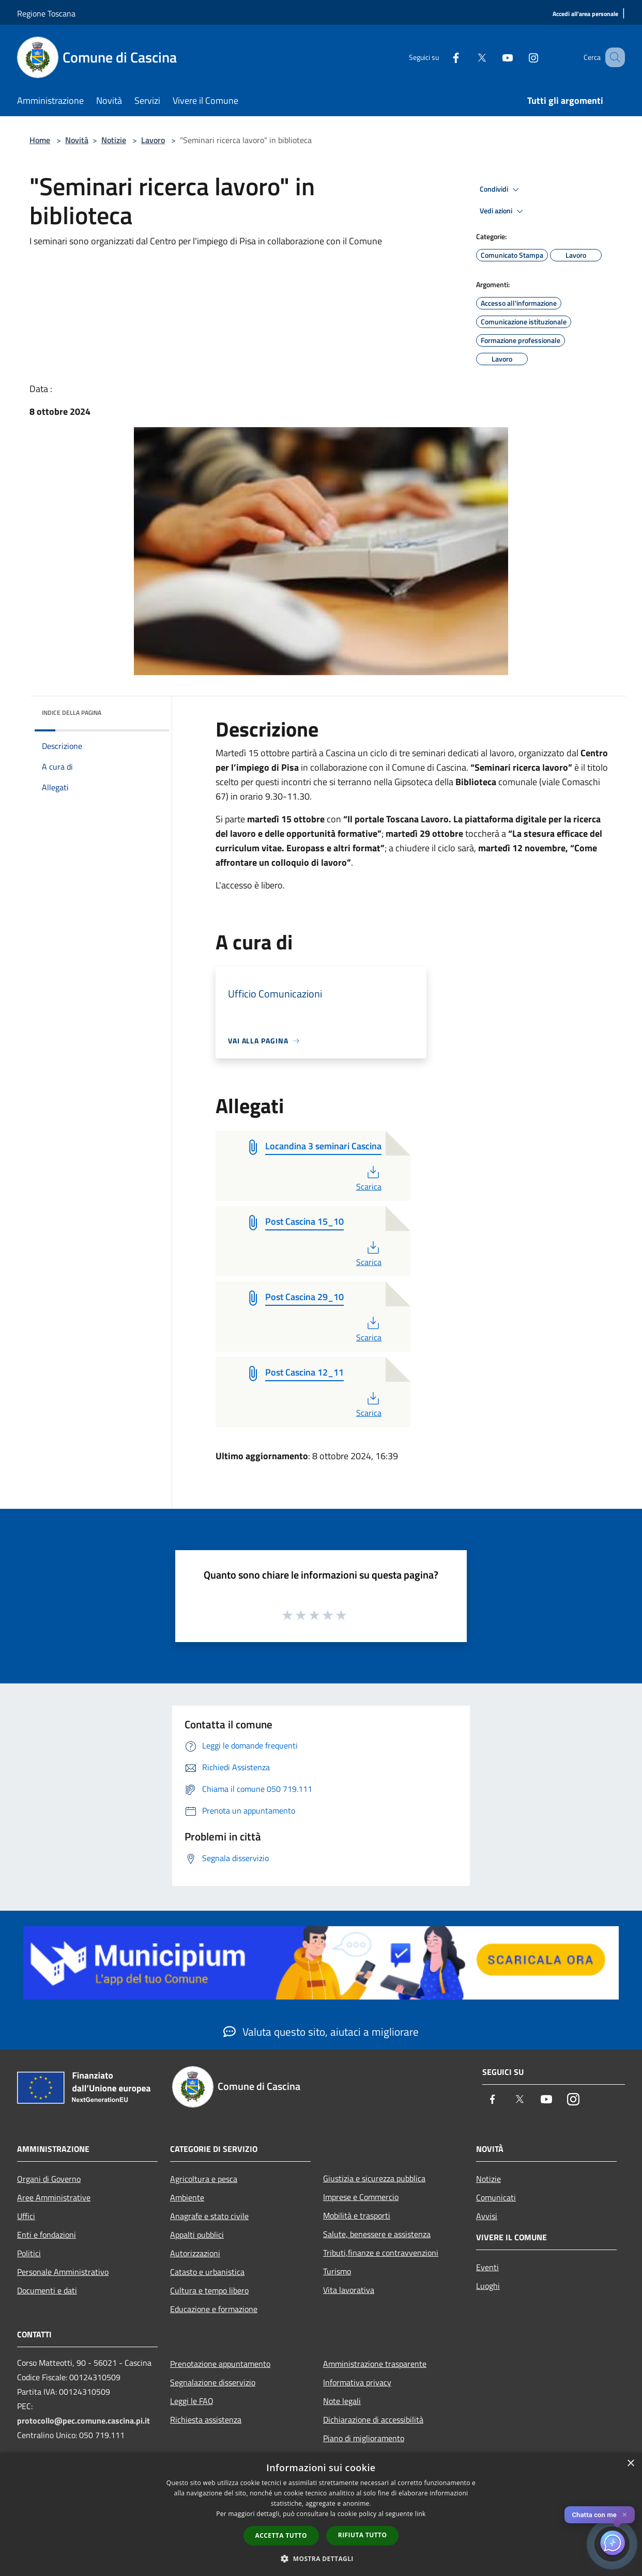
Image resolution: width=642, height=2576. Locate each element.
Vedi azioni (503, 211)
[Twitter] (468, 57)
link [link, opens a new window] (420, 2513)
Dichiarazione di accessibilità (373, 2419)
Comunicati (496, 2197)
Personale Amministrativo (63, 2272)
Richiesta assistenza (205, 2419)
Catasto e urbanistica (207, 2272)
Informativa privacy (357, 2382)
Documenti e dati (47, 2290)
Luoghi (488, 2286)
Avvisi (486, 2216)
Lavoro (153, 140)
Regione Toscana (46, 13)
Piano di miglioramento (363, 2438)
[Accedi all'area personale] (585, 14)
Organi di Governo (49, 2179)
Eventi (487, 2267)
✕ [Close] (625, 2514)
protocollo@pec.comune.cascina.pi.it (83, 2420)
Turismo (337, 2271)
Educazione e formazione (213, 2309)
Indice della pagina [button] (71, 712)
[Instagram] (520, 57)
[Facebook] (443, 57)
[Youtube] (494, 57)
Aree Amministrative (53, 2197)
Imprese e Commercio (361, 2197)
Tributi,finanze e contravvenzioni (380, 2252)
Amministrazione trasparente (374, 2364)
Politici (29, 2253)
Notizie (113, 140)
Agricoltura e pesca (203, 2179)
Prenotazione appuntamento (220, 2364)
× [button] (630, 2464)
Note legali (342, 2401)
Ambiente (187, 2197)
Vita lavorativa (348, 2290)
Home (39, 140)
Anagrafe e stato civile (209, 2216)
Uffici (26, 2216)
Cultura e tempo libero (209, 2290)
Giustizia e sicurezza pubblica (374, 2178)
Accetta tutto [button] (281, 2535)
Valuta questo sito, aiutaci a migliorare (321, 2031)
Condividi (501, 189)
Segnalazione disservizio (212, 2382)
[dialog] (321, 2514)
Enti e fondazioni (46, 2234)
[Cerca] (612, 57)
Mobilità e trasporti (356, 2215)
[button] (321, 2558)
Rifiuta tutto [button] (362, 2535)
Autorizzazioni (195, 2253)
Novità (76, 140)
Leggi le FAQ (191, 2401)
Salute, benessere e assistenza (377, 2234)
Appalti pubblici (197, 2234)
